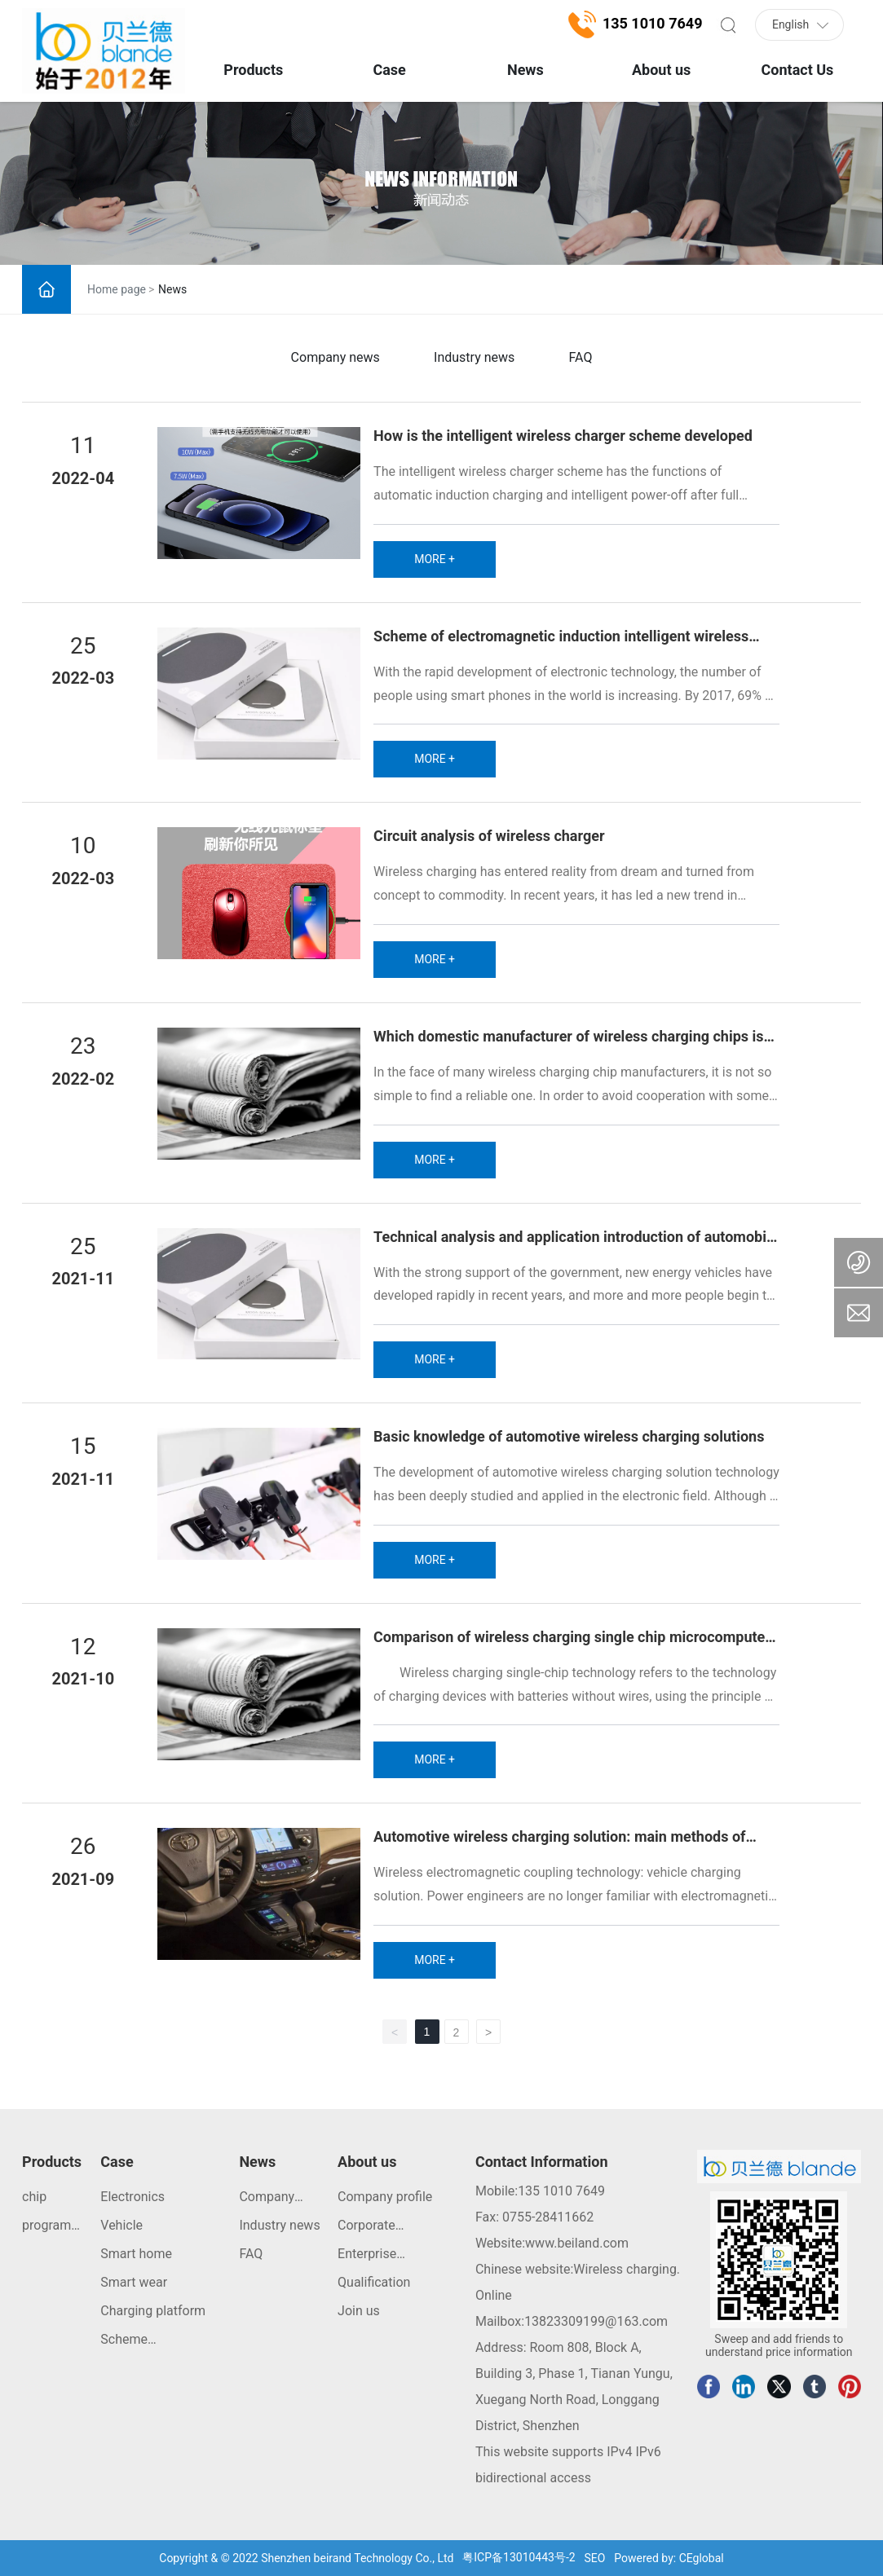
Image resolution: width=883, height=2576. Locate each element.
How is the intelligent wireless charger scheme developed (563, 435)
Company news (335, 357)
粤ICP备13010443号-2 (518, 2557)
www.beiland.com (577, 2243)
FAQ (581, 357)
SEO (595, 2558)
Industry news (474, 357)
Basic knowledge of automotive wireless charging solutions (568, 1436)
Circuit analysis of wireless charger (488, 835)
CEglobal (701, 2558)
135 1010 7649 (561, 2191)
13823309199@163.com (596, 2321)
